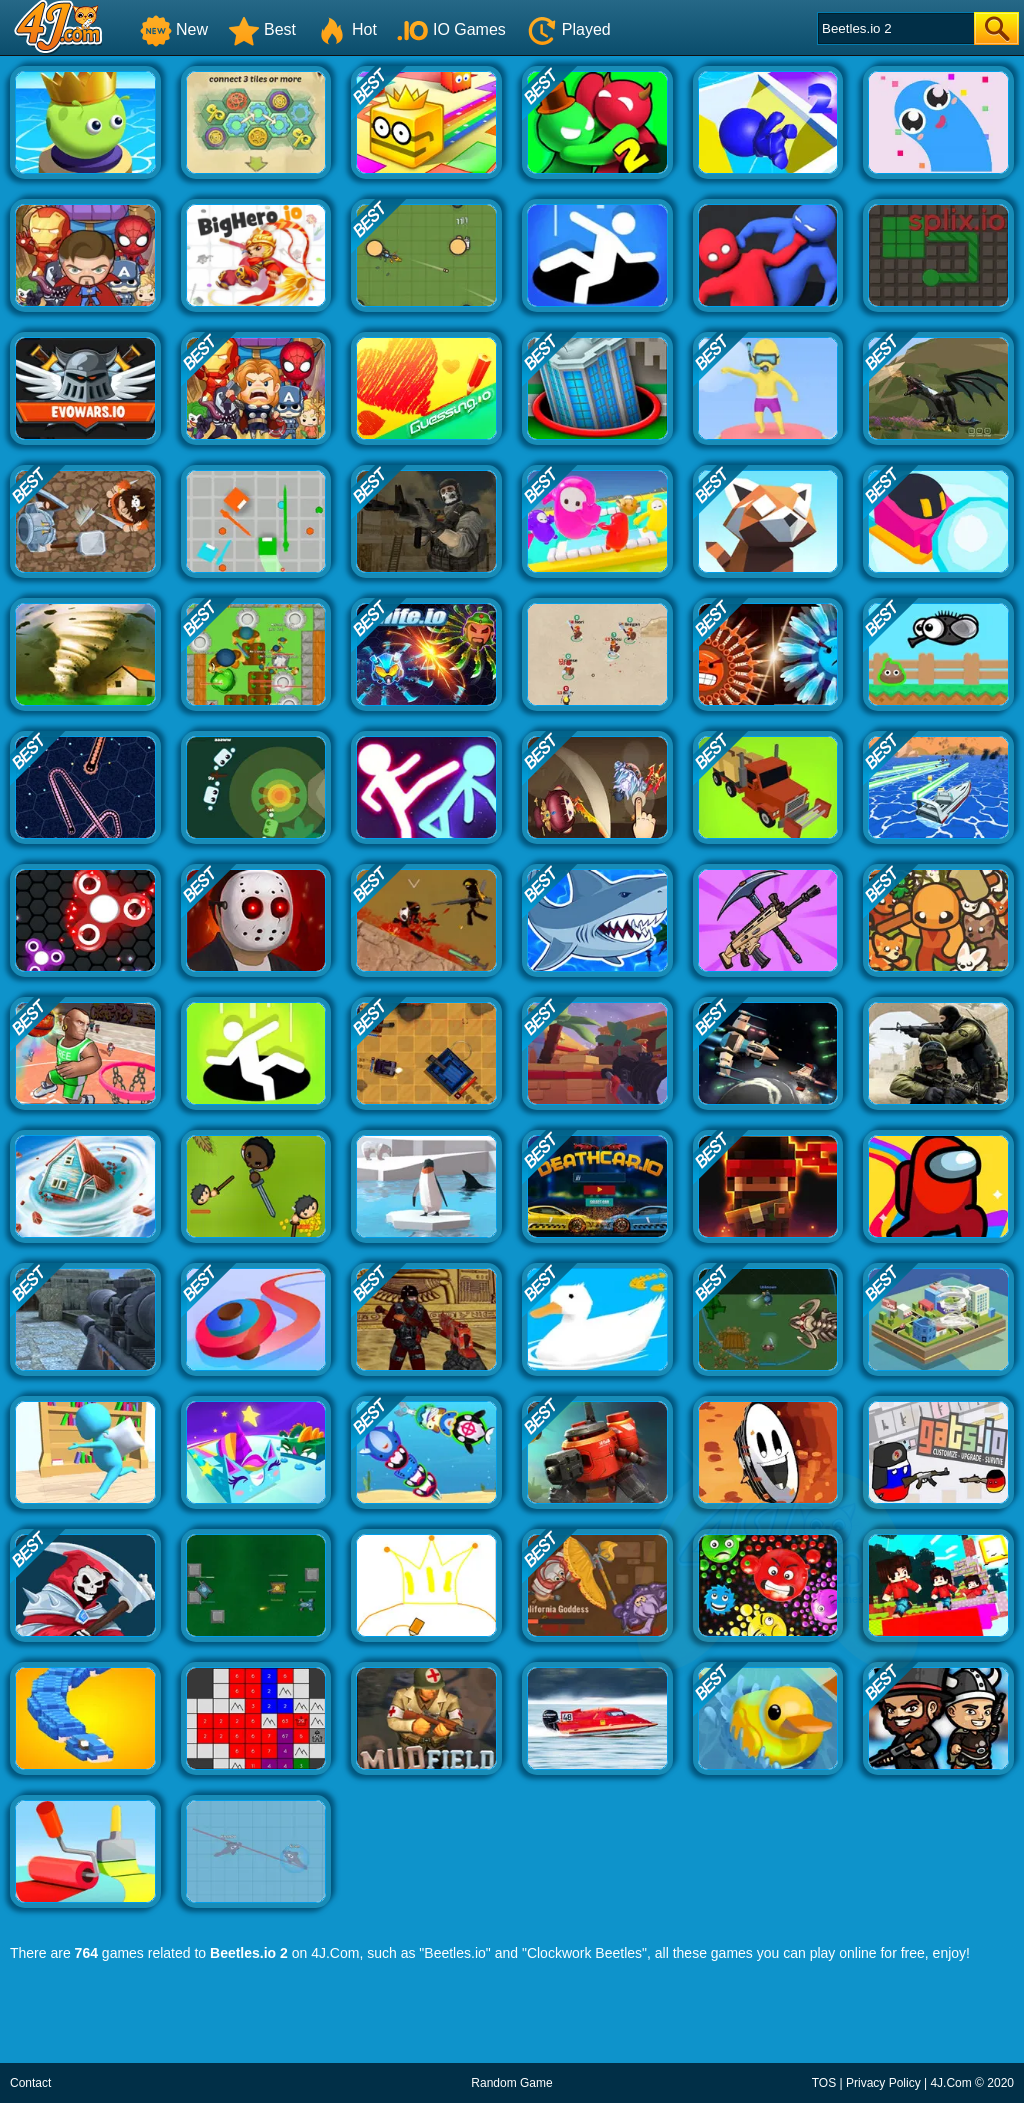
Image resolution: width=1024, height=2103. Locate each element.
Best (262, 29)
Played (568, 29)
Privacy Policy (883, 2083)
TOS (824, 2083)
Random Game (511, 2083)
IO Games (451, 29)
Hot (346, 29)
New (174, 29)
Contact (30, 2083)
